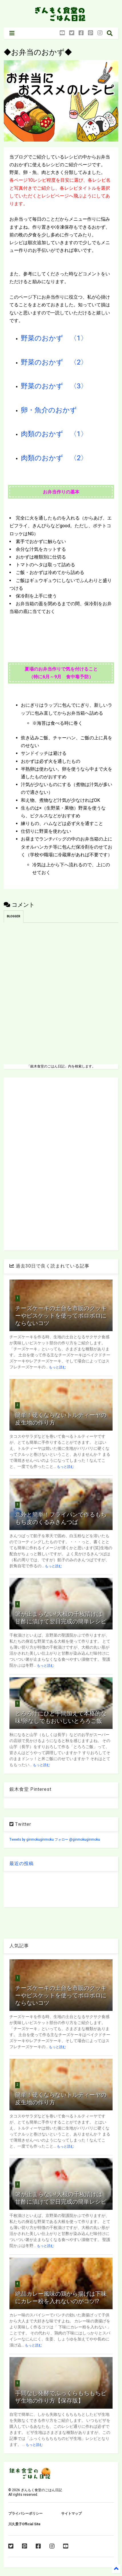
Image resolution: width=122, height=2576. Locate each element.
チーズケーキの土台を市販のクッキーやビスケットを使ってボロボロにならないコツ (61, 1316)
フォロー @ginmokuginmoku (77, 1840)
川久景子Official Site (24, 2524)
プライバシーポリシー (25, 2514)
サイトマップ (71, 2514)
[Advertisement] (61, 1163)
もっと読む (57, 1367)
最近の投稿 (21, 1863)
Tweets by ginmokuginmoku (31, 1840)
